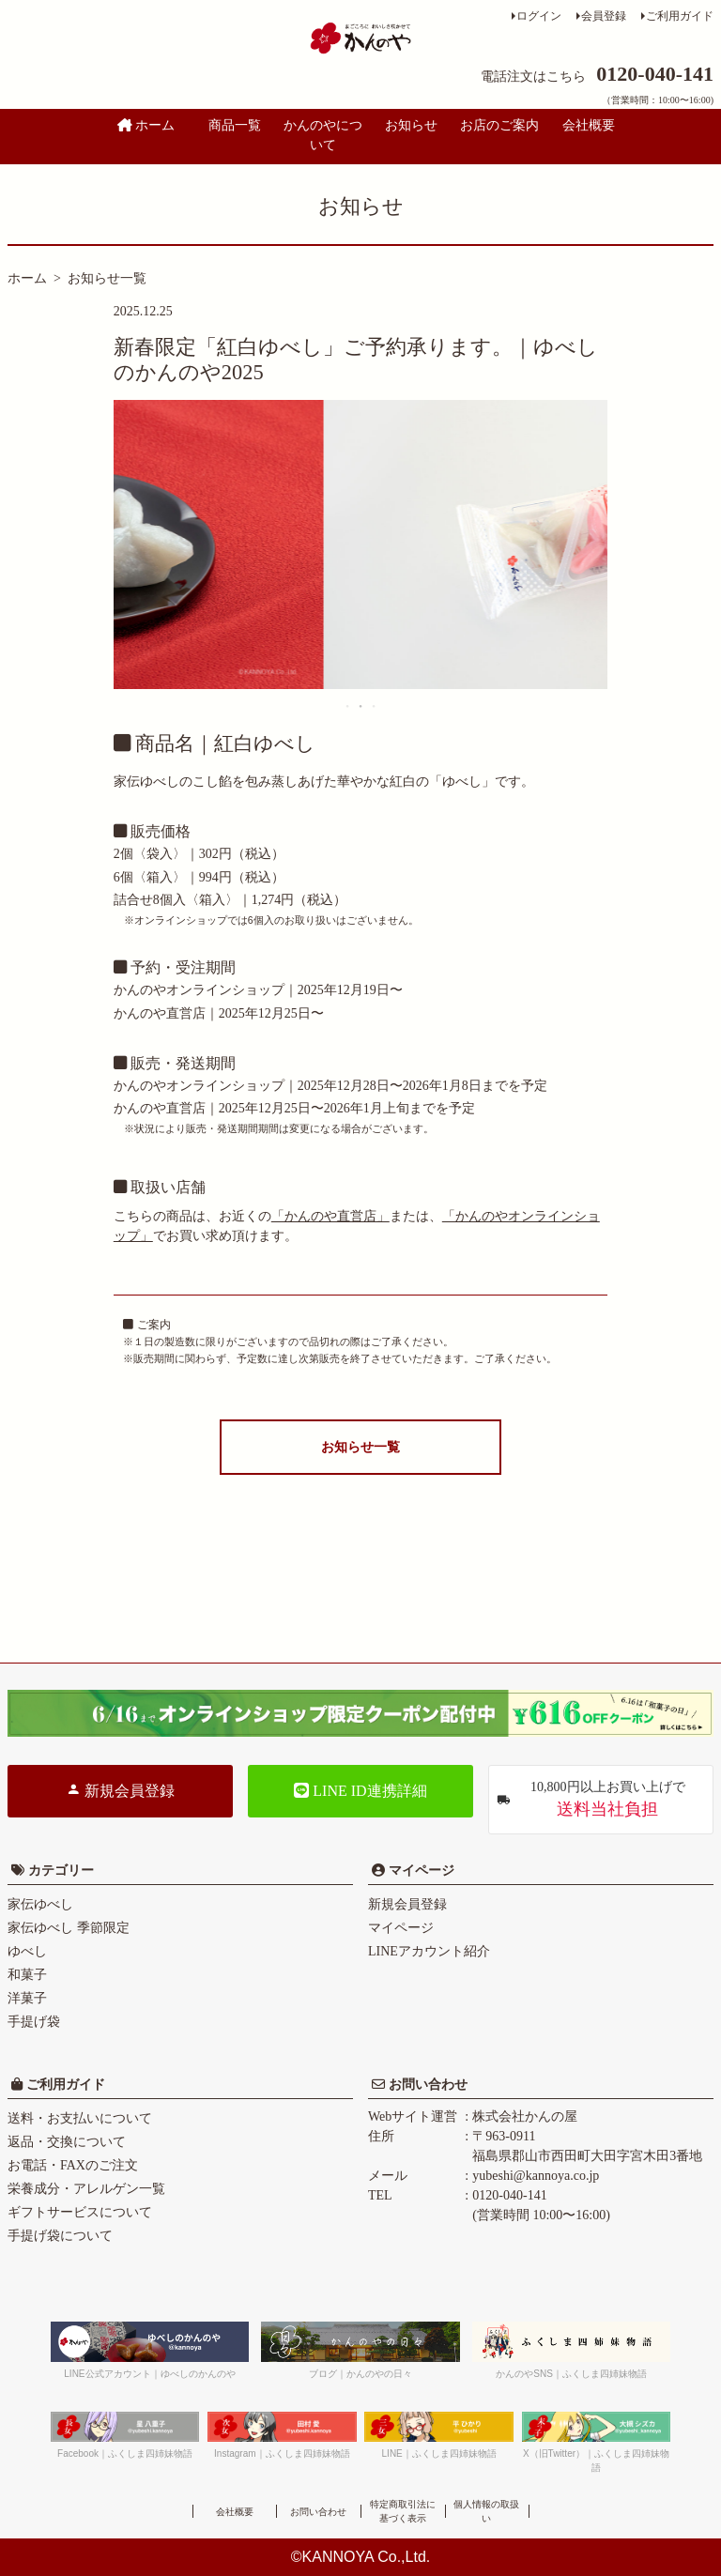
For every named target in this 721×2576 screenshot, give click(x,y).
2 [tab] (361, 706)
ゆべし (27, 1951)
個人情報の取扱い (486, 2511)
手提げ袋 (34, 2022)
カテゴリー (61, 1870)
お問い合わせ (426, 2085)
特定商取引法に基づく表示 (403, 2511)
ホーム (146, 125)
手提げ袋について (60, 2236)
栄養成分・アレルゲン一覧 (86, 2189)
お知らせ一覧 (107, 278)
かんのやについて (323, 135)
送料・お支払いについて (80, 2118)
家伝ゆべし (40, 1904)
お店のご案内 (499, 125)
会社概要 (588, 125)
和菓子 (27, 1975)
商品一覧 (234, 125)
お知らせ (411, 125)
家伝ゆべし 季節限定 (69, 1928)
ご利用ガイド (679, 16)
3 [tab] (374, 706)
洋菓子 (27, 1998)
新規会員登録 (120, 1790)
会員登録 (603, 16)
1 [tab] (348, 706)
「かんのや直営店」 (330, 1216)
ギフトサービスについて (80, 2212)
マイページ (419, 1870)
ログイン (538, 16)
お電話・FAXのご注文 (73, 2165)
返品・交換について (67, 2142)
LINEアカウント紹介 (429, 1951)
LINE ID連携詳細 (360, 1791)
